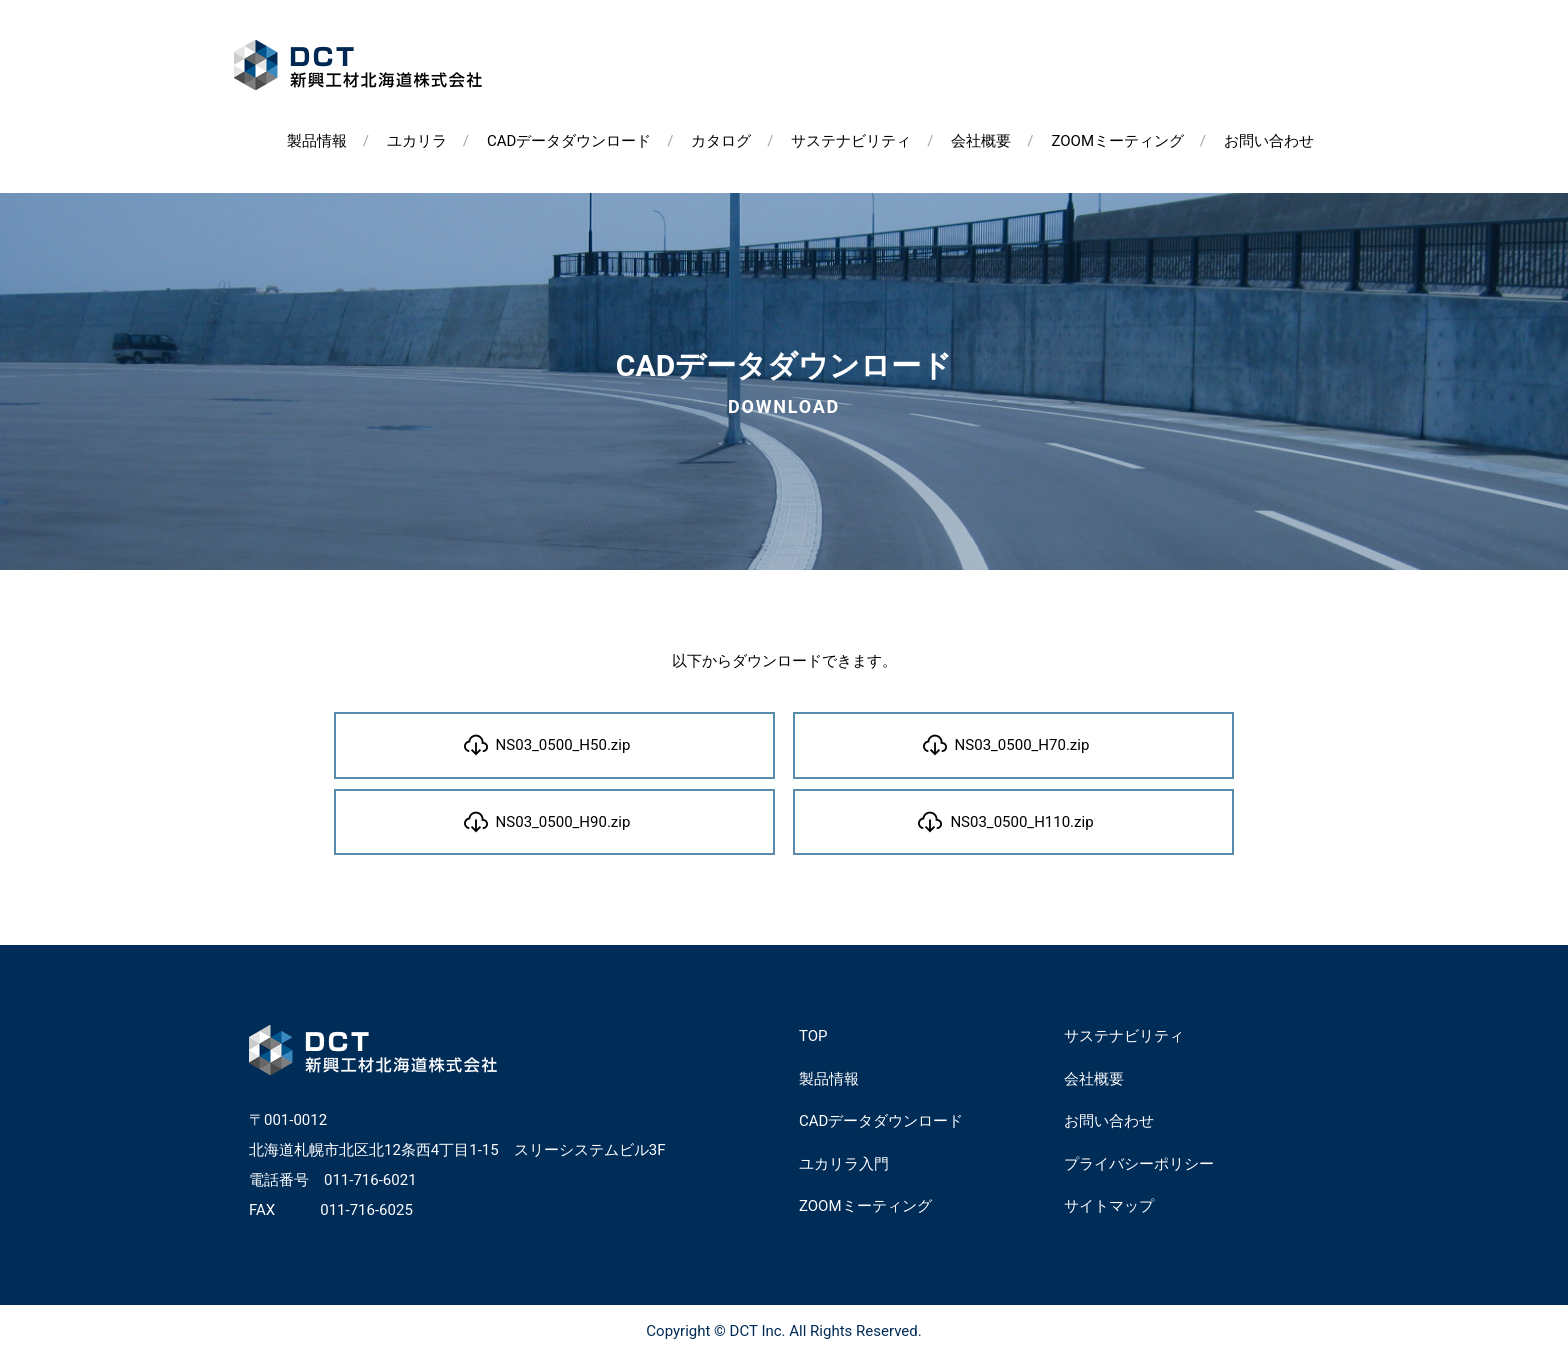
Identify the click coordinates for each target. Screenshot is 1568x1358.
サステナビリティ (851, 141)
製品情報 (317, 141)
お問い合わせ (1269, 141)
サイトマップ (1109, 1206)
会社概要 (981, 141)
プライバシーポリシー (1139, 1164)
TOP (813, 1036)
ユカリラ (417, 141)
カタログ (721, 141)
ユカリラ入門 (844, 1164)
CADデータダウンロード (569, 141)
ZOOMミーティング (1117, 141)
